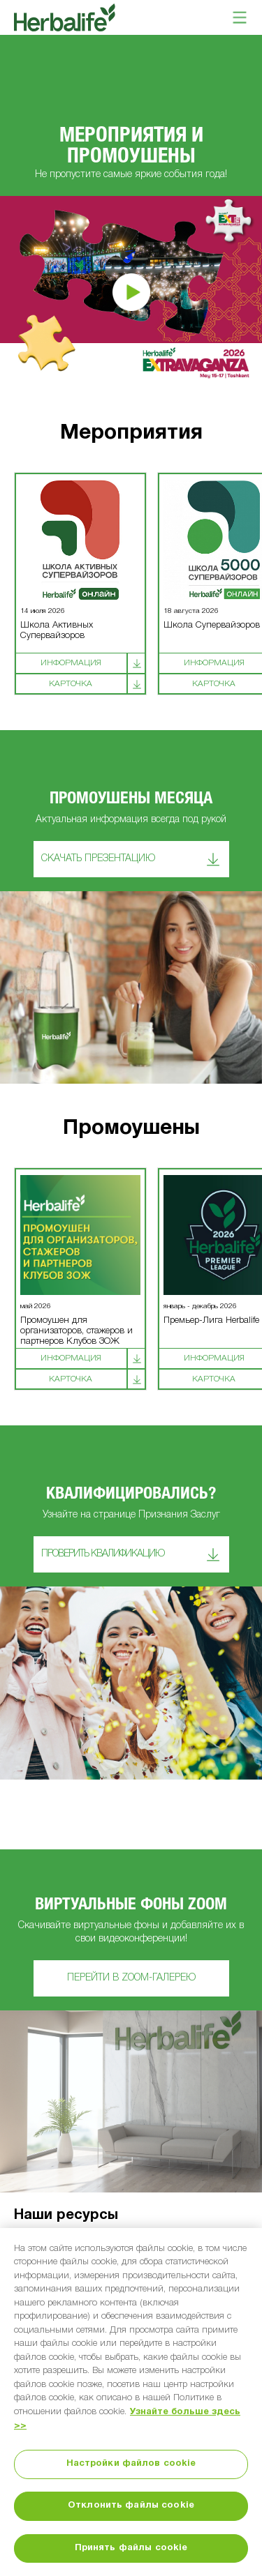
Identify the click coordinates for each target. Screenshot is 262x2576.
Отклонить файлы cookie (131, 2505)
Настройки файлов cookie (131, 2464)
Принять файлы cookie (131, 2548)
